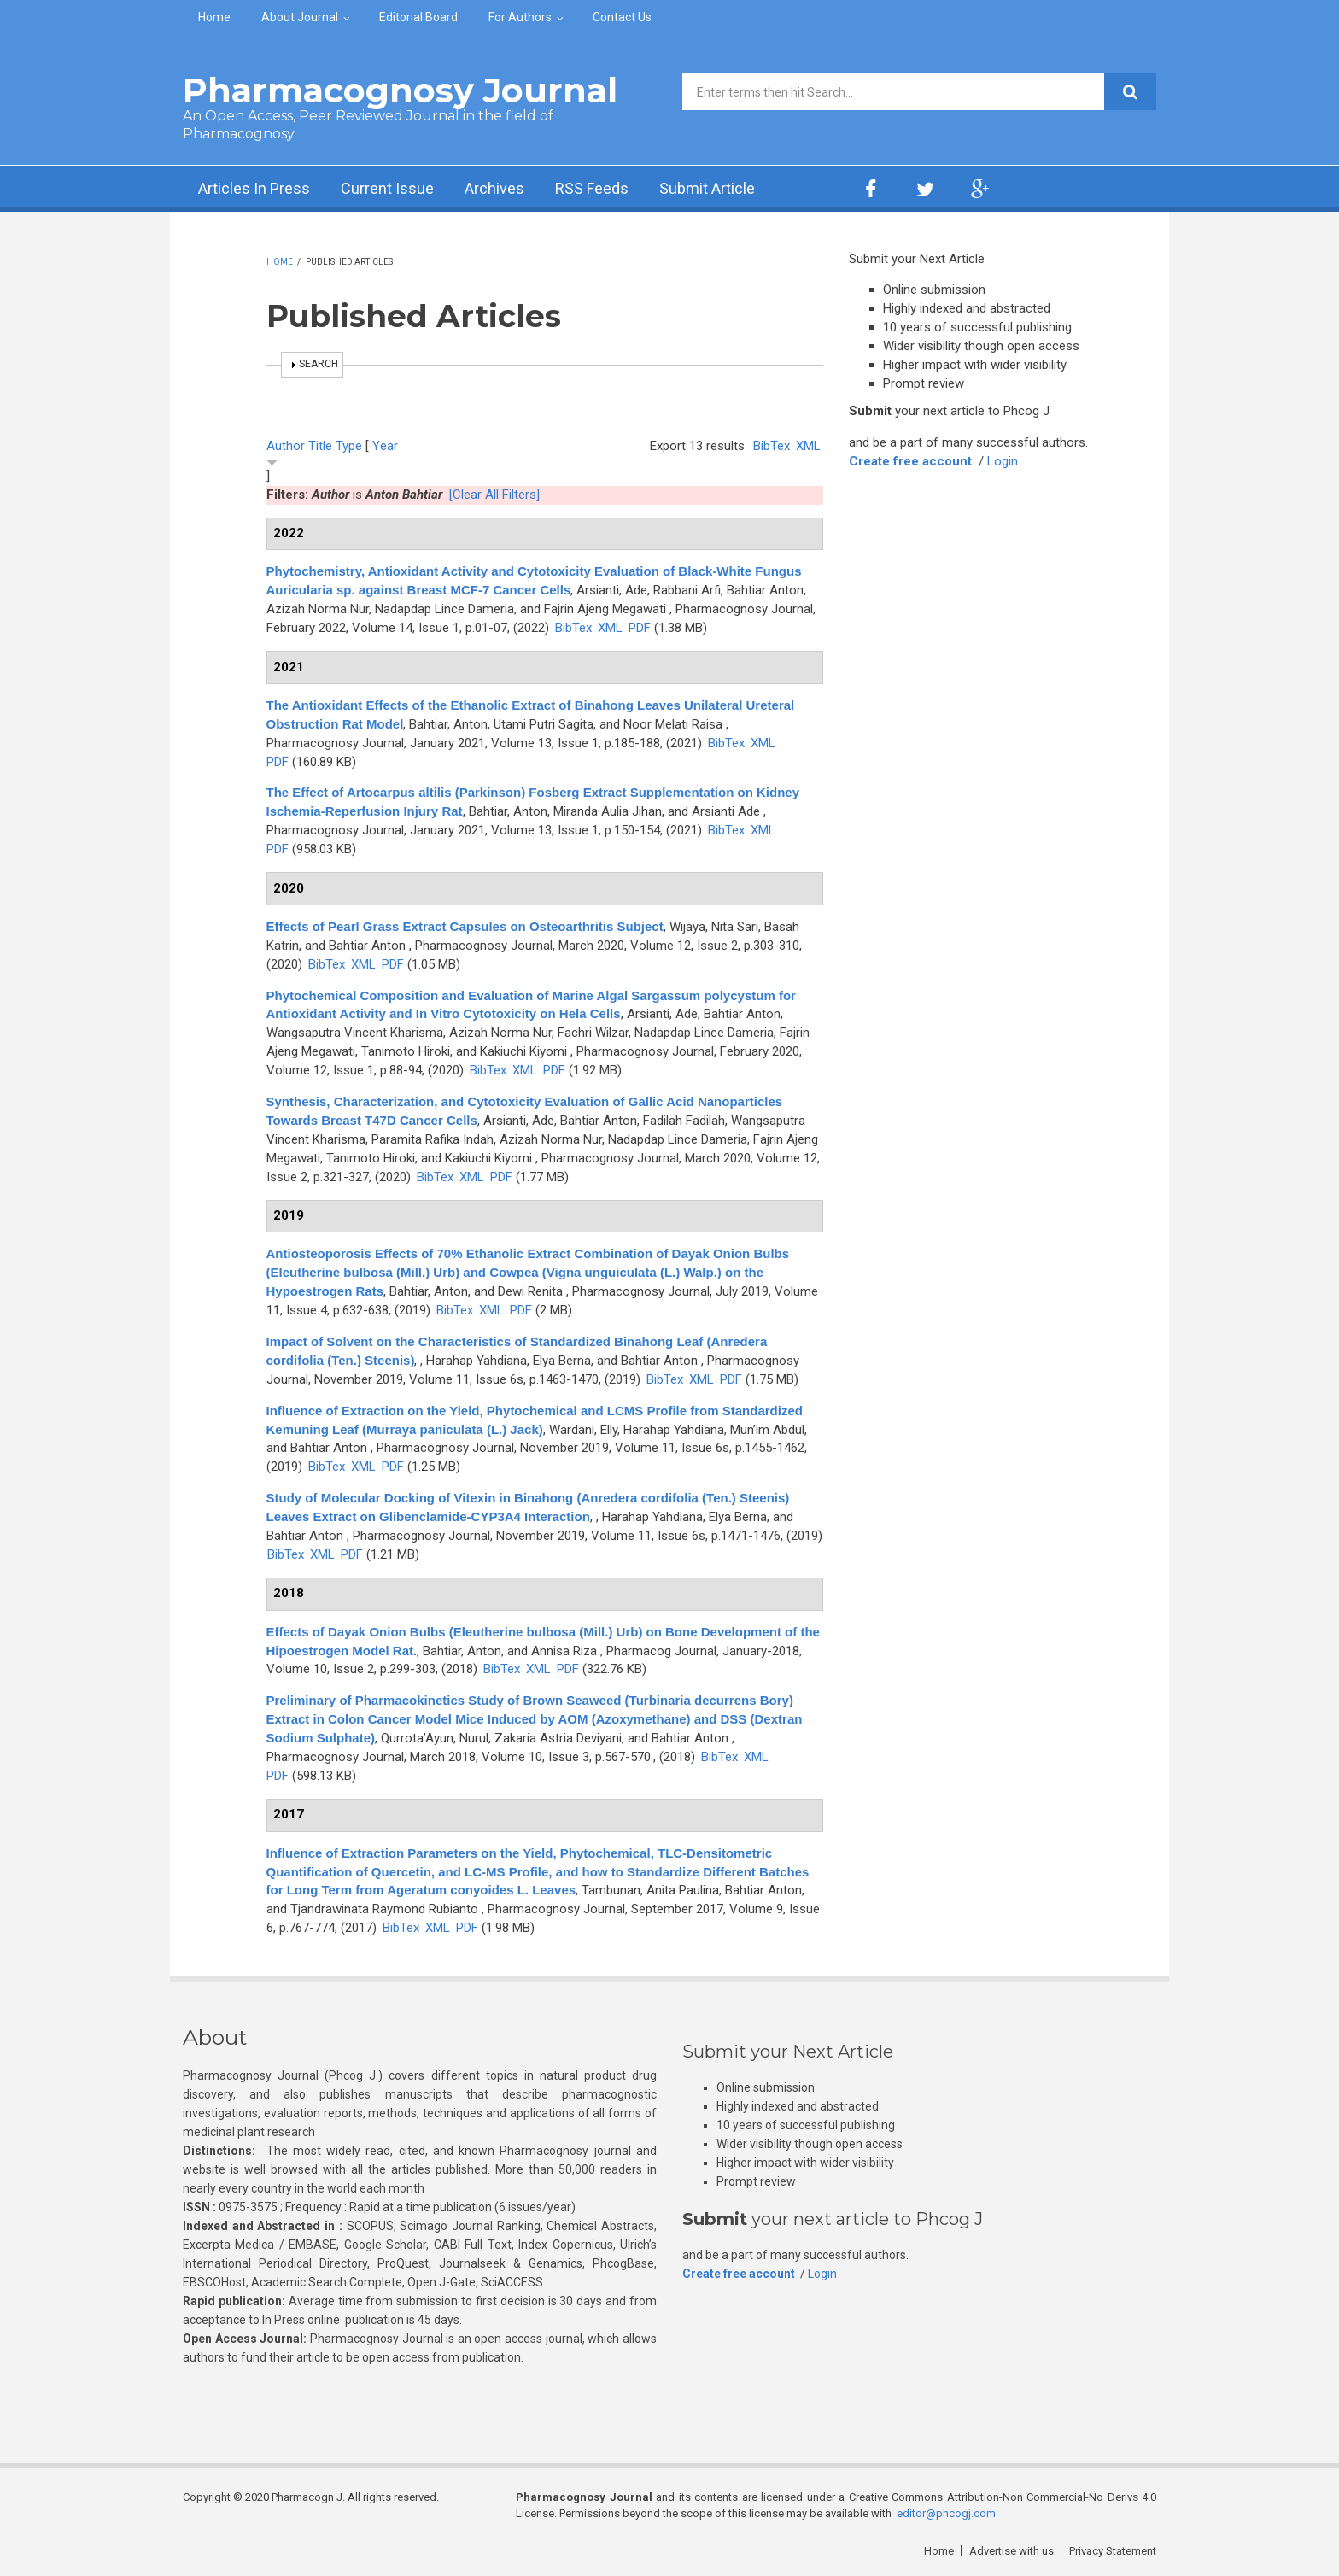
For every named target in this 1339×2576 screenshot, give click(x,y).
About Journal (299, 17)
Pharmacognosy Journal (400, 90)
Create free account (910, 461)
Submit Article (707, 188)
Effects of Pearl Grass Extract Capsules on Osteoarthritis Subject (465, 926)
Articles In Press (254, 188)
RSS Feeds (592, 188)
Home (214, 17)
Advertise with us (1011, 2550)
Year (385, 446)
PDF (640, 627)
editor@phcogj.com (946, 2513)
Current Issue (387, 188)
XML (808, 446)
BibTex (771, 446)
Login (1002, 461)
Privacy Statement (1112, 2550)
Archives (494, 188)
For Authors (520, 17)
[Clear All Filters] (494, 494)
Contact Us (622, 17)
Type (349, 446)
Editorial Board (418, 17)
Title (320, 446)
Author (285, 446)
